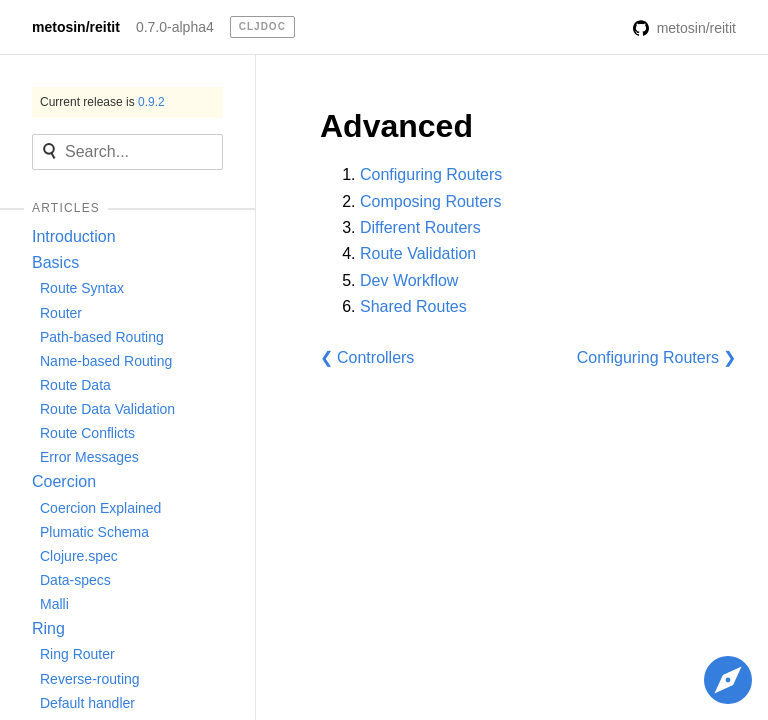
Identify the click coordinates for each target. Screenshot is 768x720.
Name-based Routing (106, 361)
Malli (54, 604)
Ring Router (77, 654)
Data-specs (75, 580)
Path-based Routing (102, 337)
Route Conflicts (87, 433)
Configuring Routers (431, 174)
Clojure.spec (79, 556)
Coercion (64, 481)
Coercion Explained (100, 508)
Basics (55, 262)
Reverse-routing (90, 679)
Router (61, 313)
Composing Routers (430, 201)
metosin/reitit (76, 27)
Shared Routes (413, 306)
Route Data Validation (107, 409)
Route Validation (418, 253)
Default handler (87, 703)
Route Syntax (82, 288)
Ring (48, 628)
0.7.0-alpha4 (175, 27)
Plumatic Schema (94, 532)
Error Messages (89, 457)
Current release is (102, 102)
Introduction (74, 236)
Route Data (75, 385)
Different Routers (420, 227)
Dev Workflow (409, 280)
